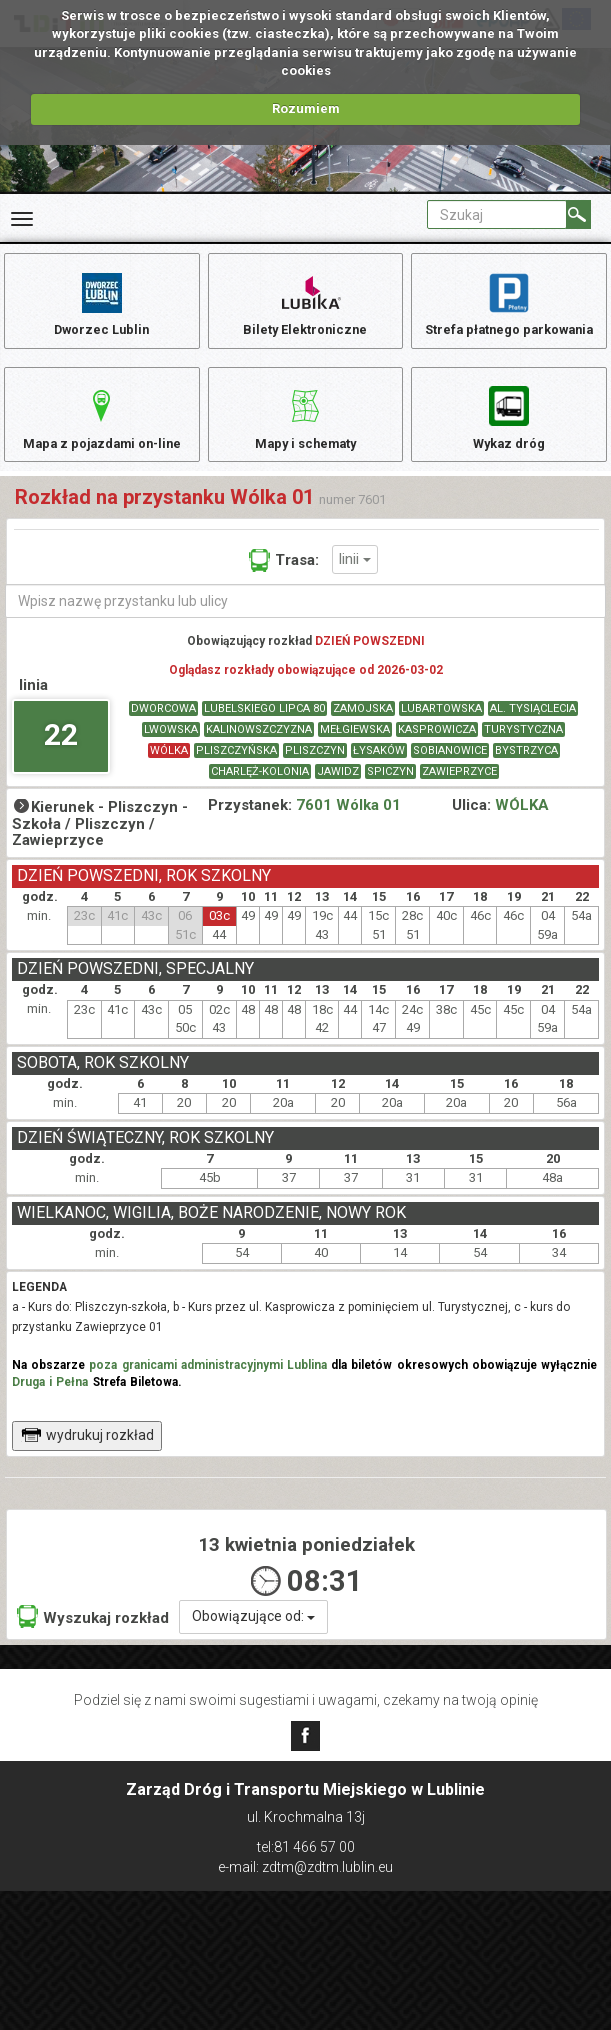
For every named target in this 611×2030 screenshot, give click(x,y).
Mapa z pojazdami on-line (102, 428)
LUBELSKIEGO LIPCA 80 (264, 732)
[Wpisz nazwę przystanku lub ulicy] (305, 624)
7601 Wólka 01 (348, 829)
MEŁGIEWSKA (355, 753)
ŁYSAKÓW (379, 774)
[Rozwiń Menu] (22, 219)
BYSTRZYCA (526, 774)
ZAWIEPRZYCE (459, 795)
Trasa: (284, 583)
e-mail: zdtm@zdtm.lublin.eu (305, 1867)
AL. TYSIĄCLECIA (533, 732)
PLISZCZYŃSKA (236, 774)
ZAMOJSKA (363, 732)
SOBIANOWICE (450, 774)
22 (61, 757)
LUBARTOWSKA (441, 732)
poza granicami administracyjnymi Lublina (208, 1388)
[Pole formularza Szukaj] (497, 214)
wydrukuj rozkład (87, 1458)
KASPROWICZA (437, 753)
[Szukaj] (578, 214)
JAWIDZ (338, 795)
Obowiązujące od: (253, 1640)
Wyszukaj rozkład (93, 1640)
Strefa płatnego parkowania (509, 303)
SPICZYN (390, 795)
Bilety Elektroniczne (305, 303)
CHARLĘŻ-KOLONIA (260, 795)
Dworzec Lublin (102, 303)
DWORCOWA (163, 732)
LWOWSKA (171, 753)
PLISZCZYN (315, 774)
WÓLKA (169, 774)
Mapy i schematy (305, 428)
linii (355, 582)
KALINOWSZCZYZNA (259, 753)
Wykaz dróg (509, 428)
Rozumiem (306, 108)
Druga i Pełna (50, 1405)
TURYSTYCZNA (523, 753)
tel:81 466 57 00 (306, 1847)
